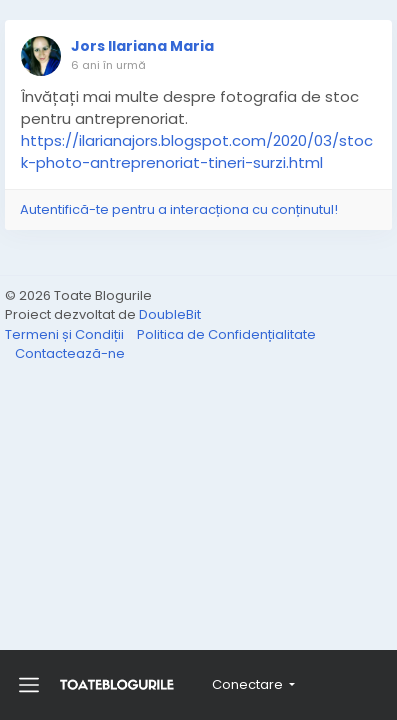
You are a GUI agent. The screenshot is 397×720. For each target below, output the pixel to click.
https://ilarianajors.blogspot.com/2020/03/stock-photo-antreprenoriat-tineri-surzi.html (197, 151)
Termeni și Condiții (66, 334)
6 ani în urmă (108, 65)
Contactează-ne (70, 353)
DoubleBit (170, 314)
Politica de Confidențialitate (226, 334)
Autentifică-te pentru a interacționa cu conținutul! (179, 209)
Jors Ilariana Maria (142, 46)
